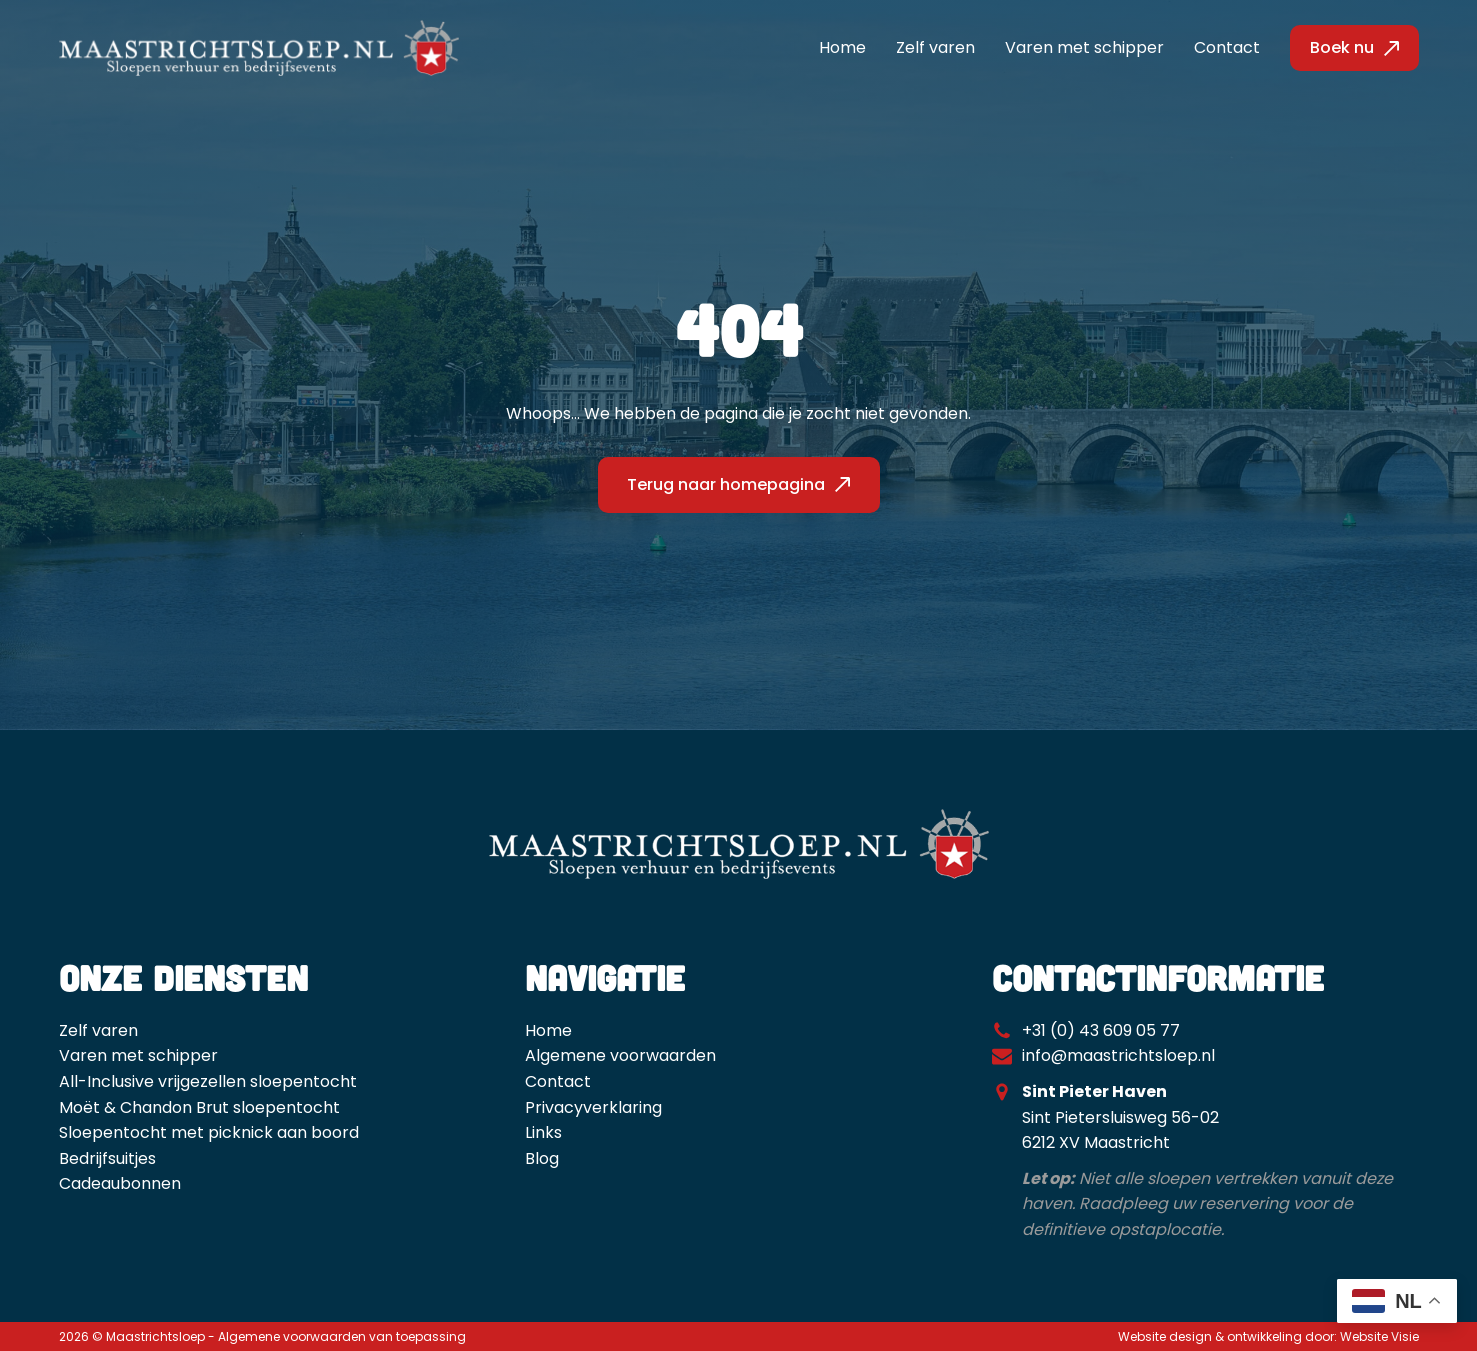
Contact (1227, 47)
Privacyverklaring (593, 1107)
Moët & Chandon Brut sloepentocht (199, 1107)
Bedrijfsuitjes (107, 1158)
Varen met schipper (1084, 47)
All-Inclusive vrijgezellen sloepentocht (208, 1081)
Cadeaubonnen (120, 1183)
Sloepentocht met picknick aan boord (209, 1132)
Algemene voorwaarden (620, 1055)
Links (543, 1132)
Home (842, 47)
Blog (542, 1158)
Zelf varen (935, 47)
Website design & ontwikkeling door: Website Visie (1268, 1336)
